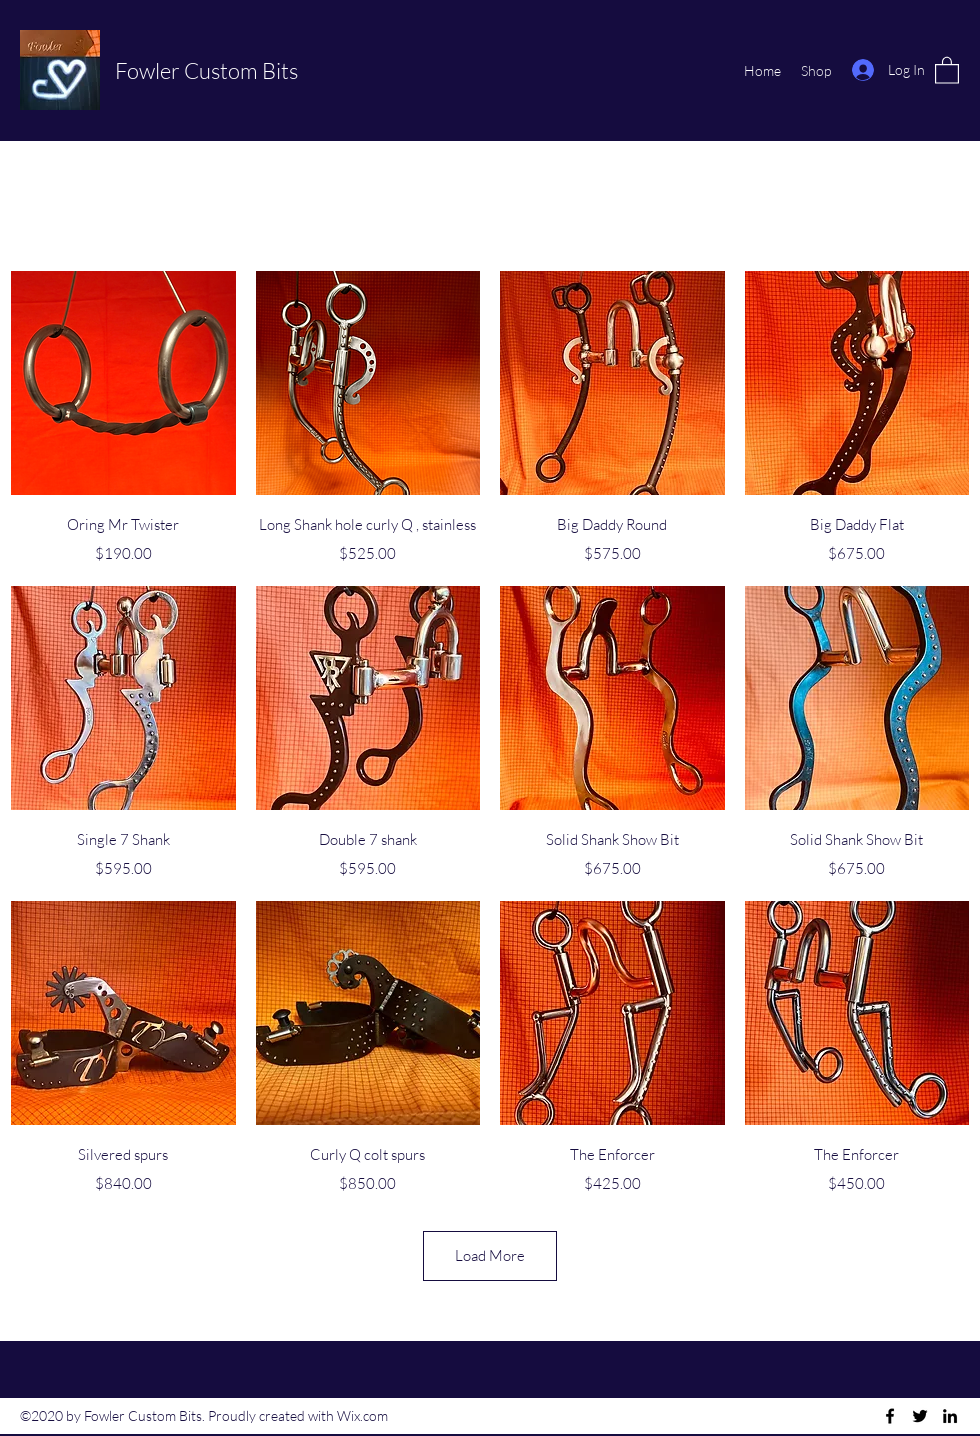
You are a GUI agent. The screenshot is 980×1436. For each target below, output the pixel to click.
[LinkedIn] (950, 1416)
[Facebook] (890, 1416)
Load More (490, 1255)
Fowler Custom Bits (206, 70)
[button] (947, 69)
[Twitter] (920, 1416)
